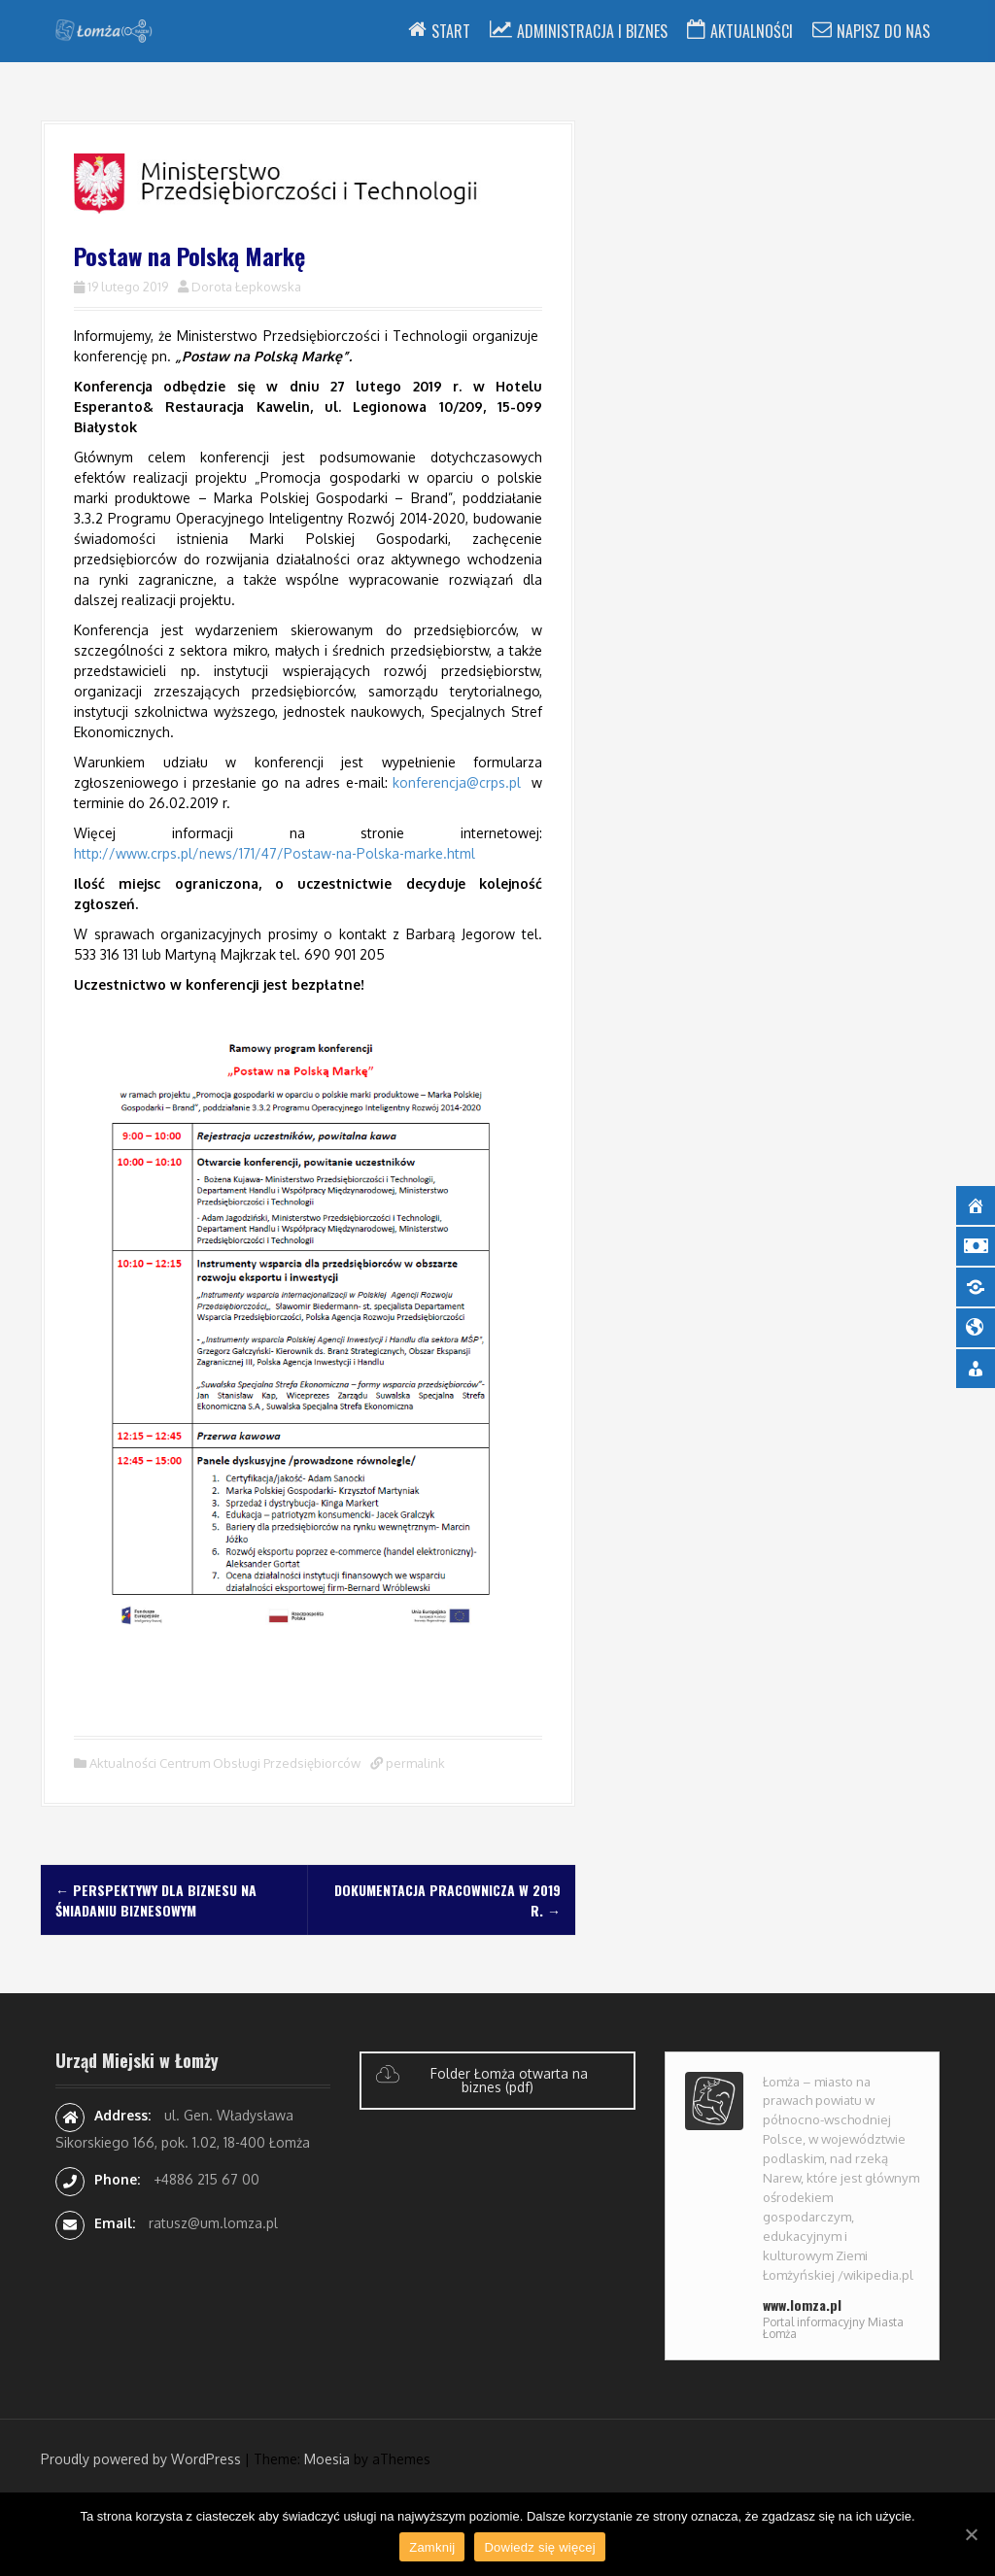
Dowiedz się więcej (539, 2547)
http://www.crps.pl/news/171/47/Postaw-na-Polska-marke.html (274, 853)
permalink (414, 1763)
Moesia (327, 2459)
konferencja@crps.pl (457, 782)
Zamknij (432, 2547)
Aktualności (751, 31)
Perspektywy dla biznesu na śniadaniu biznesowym (156, 1900)
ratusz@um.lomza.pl (213, 2223)
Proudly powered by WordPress (141, 2459)
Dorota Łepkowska (246, 286)
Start (450, 31)
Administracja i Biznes (592, 31)
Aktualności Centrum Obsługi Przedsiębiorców (224, 1763)
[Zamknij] (970, 2534)
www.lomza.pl (802, 2304)
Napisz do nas (883, 31)
